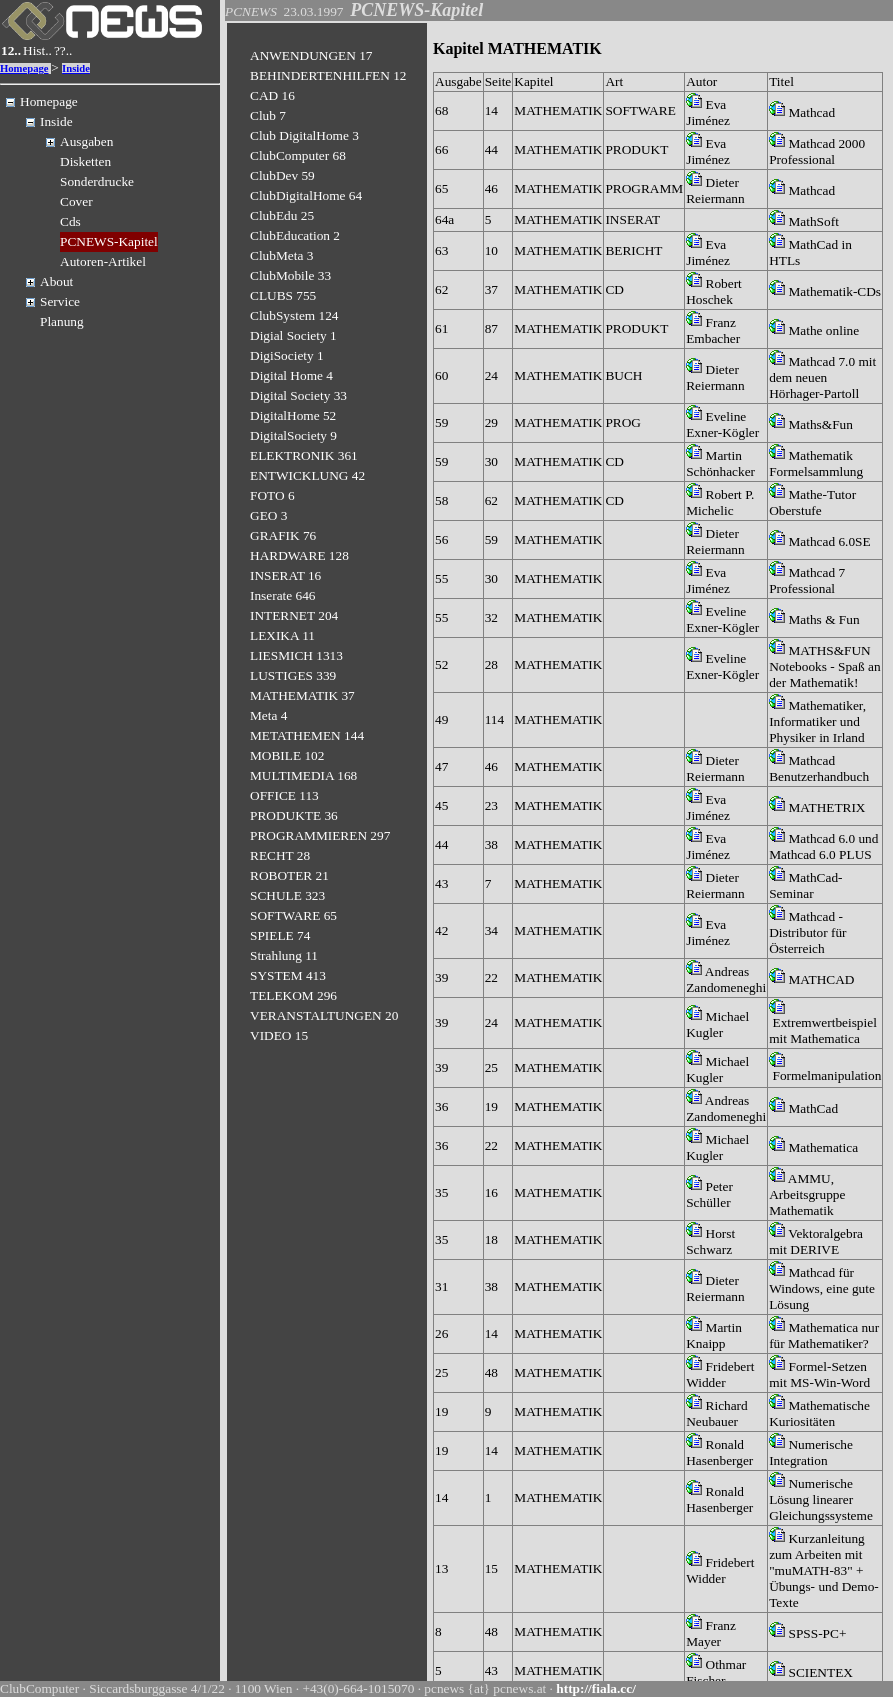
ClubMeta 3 (281, 255)
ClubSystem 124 (294, 315)
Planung (62, 321)
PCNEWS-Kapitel (109, 241)
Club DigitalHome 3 (304, 135)
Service (60, 301)
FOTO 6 (272, 495)
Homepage (24, 68)
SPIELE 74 (280, 935)
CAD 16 (272, 95)
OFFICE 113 (284, 795)
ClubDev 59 (282, 175)
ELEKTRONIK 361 (304, 455)
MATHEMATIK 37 (302, 695)
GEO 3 (268, 515)
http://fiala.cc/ (596, 1688)
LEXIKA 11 (282, 635)
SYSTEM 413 (288, 975)
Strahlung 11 (284, 955)
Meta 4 (268, 715)
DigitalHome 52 (293, 415)
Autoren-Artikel (103, 261)
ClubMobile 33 (290, 275)
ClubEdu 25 (282, 215)
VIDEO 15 (279, 1035)
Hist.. (37, 50)
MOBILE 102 (287, 755)
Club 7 (268, 115)
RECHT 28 (280, 855)
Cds (70, 221)
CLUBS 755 (283, 295)
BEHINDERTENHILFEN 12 (328, 75)
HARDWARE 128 (299, 555)
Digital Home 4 (291, 375)
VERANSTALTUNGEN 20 (324, 1015)
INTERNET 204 (294, 615)
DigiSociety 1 (287, 355)
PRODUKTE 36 (294, 815)
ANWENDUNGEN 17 (311, 55)
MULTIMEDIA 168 (303, 775)
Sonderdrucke (97, 181)
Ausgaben (86, 141)
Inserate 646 (283, 595)
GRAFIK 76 (283, 535)
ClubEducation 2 (295, 235)
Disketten (85, 161)
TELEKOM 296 (293, 995)
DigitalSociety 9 (293, 435)
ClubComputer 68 (298, 155)
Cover (76, 201)
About (56, 281)
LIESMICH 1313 (296, 655)
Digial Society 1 (293, 335)
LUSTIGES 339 (293, 675)
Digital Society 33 (298, 395)
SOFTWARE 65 (293, 915)
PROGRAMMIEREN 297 (320, 835)
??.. (63, 50)
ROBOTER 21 (289, 875)
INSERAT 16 (285, 575)
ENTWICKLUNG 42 (307, 475)
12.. (11, 50)
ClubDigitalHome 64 (306, 195)
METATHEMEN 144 (307, 735)
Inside (76, 68)
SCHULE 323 (287, 895)
